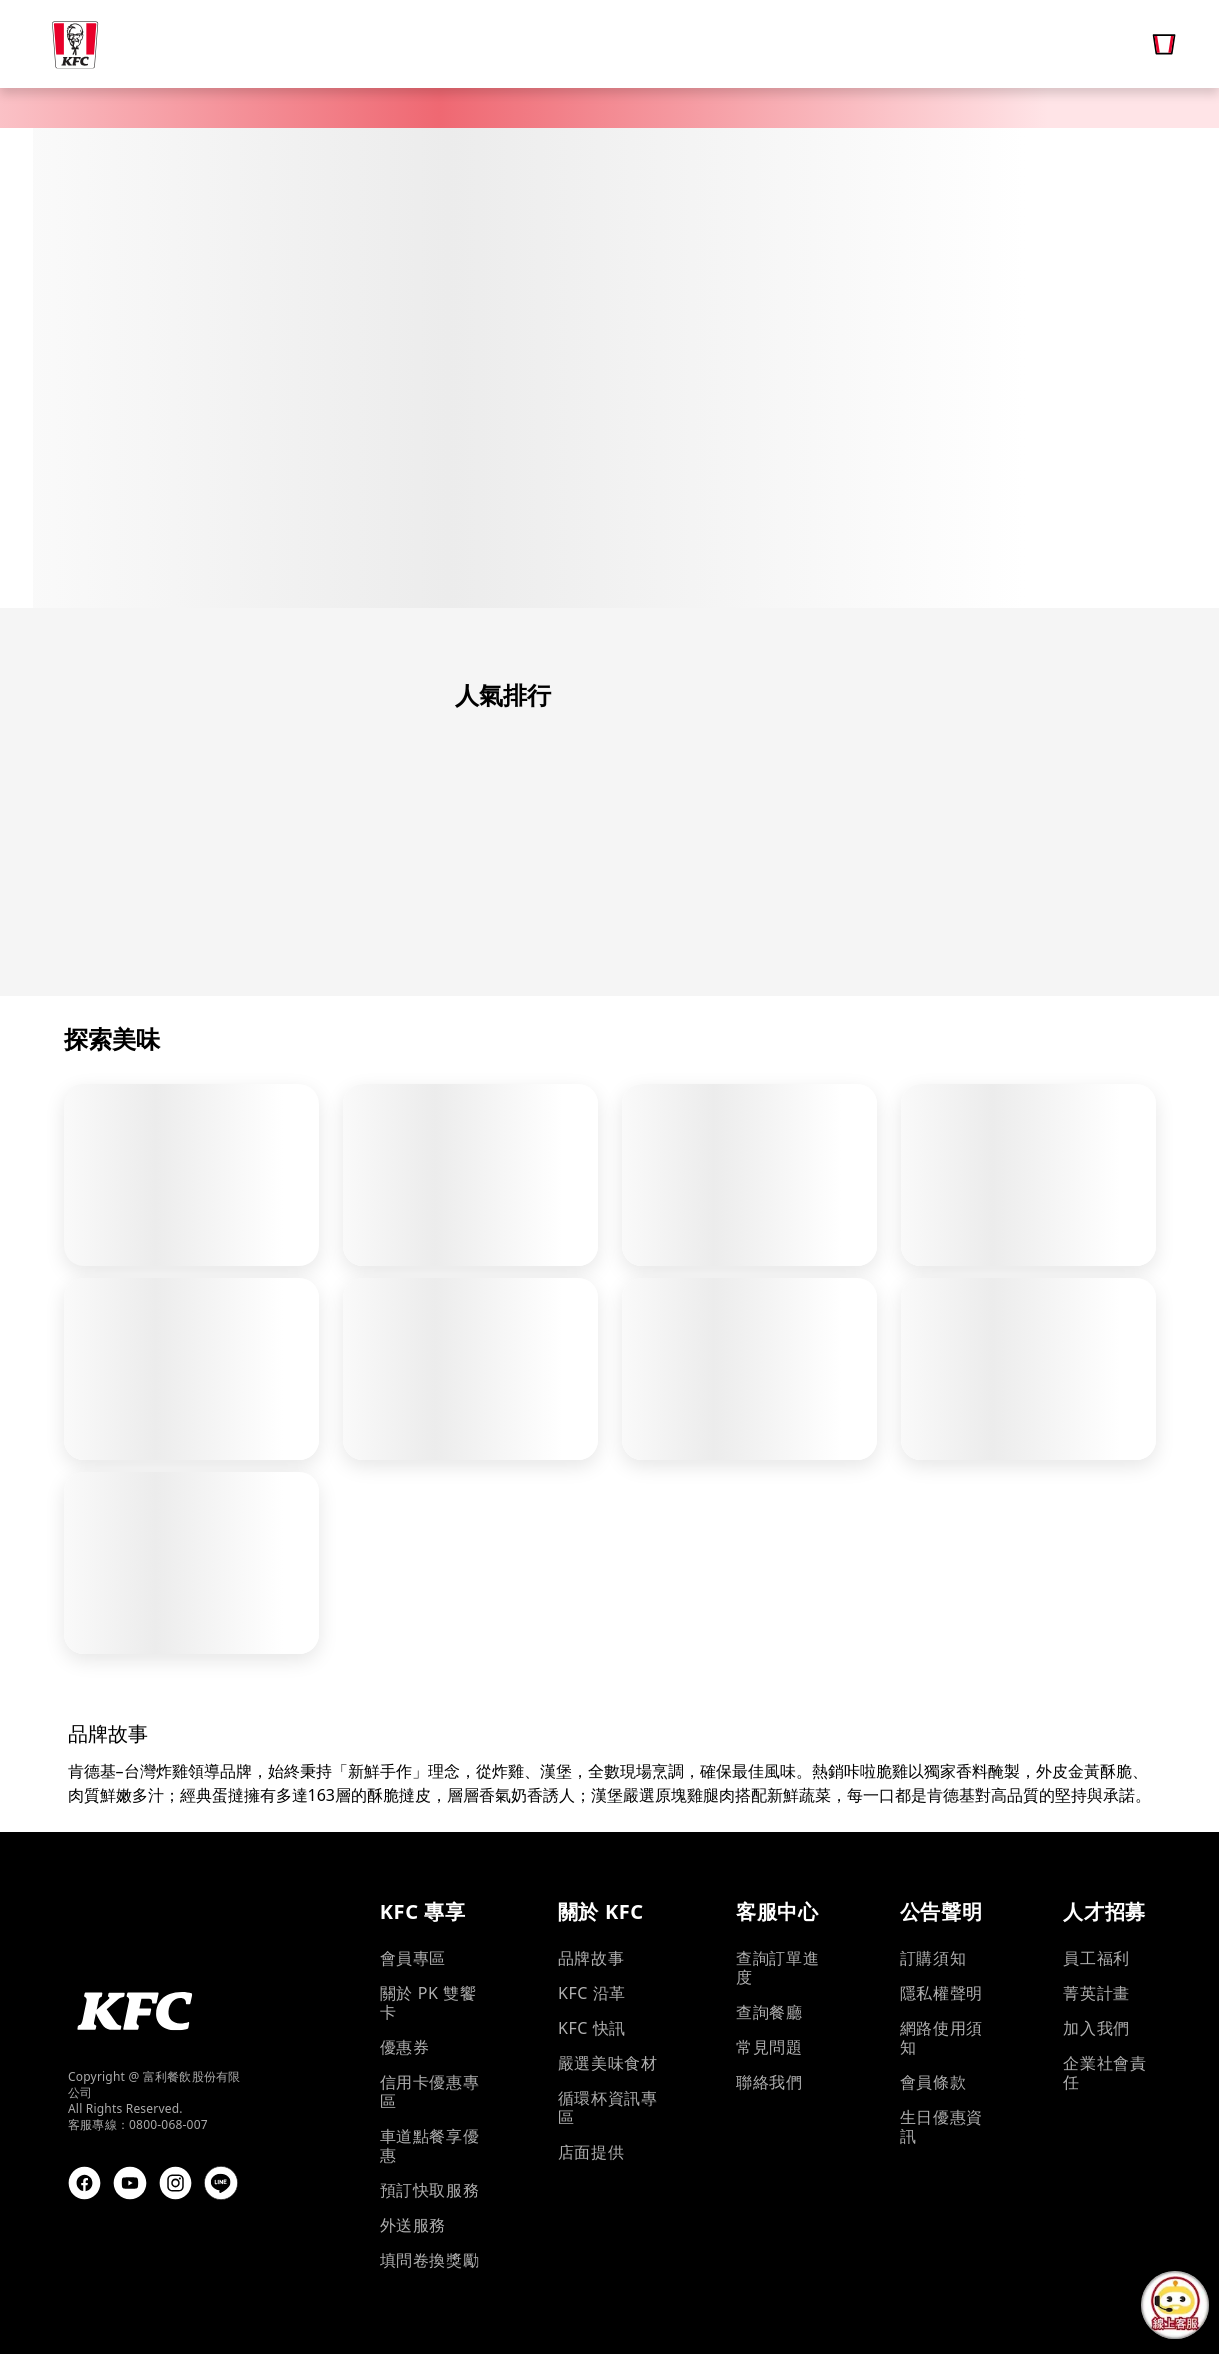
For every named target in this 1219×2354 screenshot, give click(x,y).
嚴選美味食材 (608, 2063)
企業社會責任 (1104, 2073)
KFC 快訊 (592, 2028)
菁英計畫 (1096, 1993)
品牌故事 (591, 1958)
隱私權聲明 (941, 1993)
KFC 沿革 (592, 1993)
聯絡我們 (769, 2082)
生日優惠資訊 (941, 2127)
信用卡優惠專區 (430, 2092)
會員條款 (933, 2082)
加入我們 (1096, 2028)
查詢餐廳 (769, 2012)
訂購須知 (933, 1958)
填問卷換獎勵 (430, 2260)
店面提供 (591, 2152)
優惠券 (405, 2047)
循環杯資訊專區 (608, 2108)
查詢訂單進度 (777, 1968)
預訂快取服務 (430, 2190)
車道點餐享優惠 (430, 2146)
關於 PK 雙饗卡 (428, 2003)
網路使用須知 (941, 2038)
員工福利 (1096, 1958)
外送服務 (413, 2225)
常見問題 (769, 2047)
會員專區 (413, 1958)
